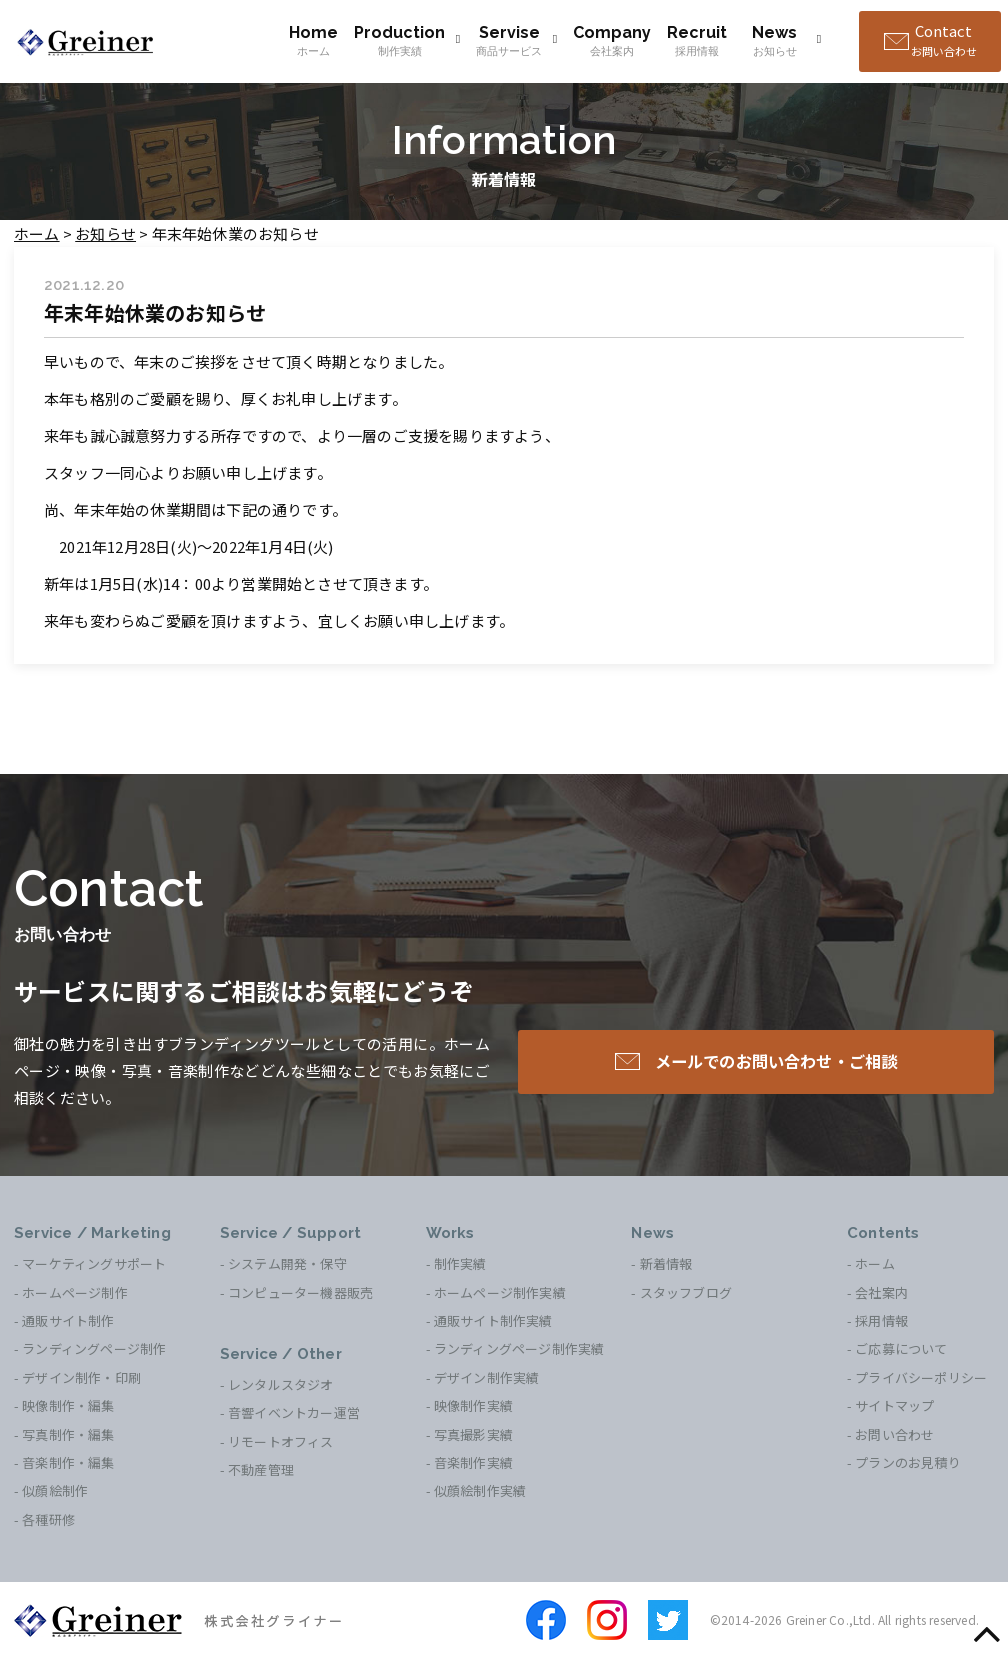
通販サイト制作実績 (493, 1320)
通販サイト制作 (68, 1320)
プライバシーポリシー (921, 1377)
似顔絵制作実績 (480, 1490)
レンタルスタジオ (281, 1384)
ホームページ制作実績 (500, 1292)
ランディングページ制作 (94, 1348)
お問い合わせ (894, 1434)
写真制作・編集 (68, 1434)
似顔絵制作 (55, 1490)
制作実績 (460, 1263)
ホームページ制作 (75, 1292)
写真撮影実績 (473, 1434)
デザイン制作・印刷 (81, 1377)
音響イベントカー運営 (294, 1412)
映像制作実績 (473, 1405)
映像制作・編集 (68, 1405)
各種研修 (48, 1519)
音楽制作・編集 (68, 1462)
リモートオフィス (281, 1441)
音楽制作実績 (473, 1462)
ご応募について (901, 1348)
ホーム (875, 1263)
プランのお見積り (908, 1462)
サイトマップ (894, 1405)
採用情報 (881, 1320)
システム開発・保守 (287, 1263)
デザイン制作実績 (487, 1377)
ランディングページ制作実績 (519, 1348)
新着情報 (666, 1263)
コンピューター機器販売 (300, 1292)
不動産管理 (261, 1469)
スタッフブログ (686, 1292)
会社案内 (881, 1292)
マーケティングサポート (94, 1263)
